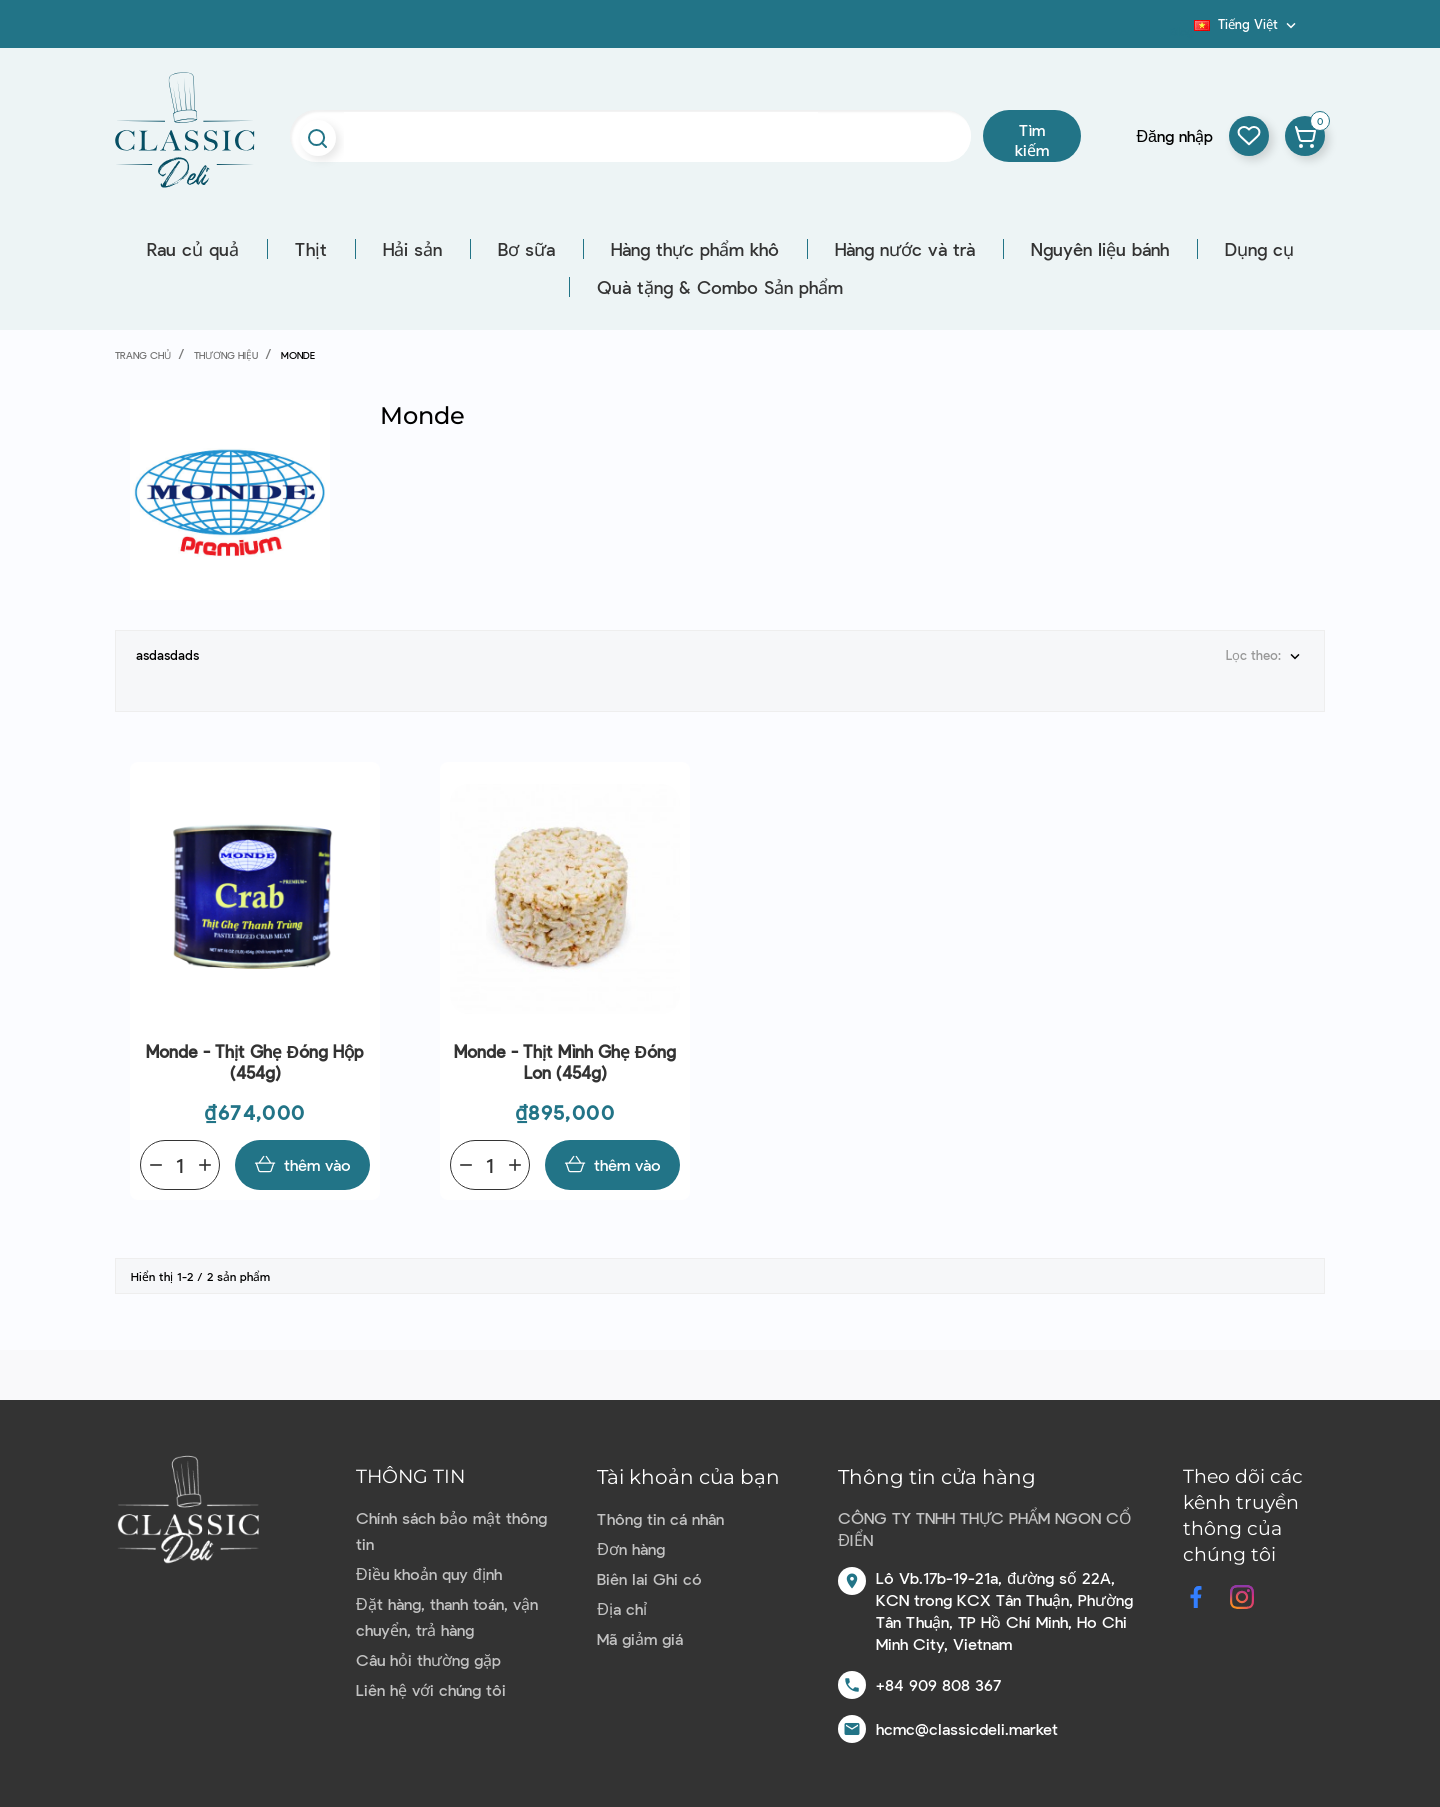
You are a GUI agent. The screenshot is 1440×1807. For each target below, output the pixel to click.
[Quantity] (180, 1165)
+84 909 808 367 (938, 1684)
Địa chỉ (622, 1608)
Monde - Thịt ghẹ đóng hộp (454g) (255, 1061)
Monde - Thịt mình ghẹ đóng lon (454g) (565, 1061)
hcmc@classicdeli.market (967, 1728)
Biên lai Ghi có (649, 1578)
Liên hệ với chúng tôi (431, 1689)
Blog (1182, 31)
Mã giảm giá (640, 1638)
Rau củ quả (193, 249)
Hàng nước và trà (905, 249)
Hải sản (412, 249)
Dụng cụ (1259, 249)
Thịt (311, 249)
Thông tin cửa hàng (937, 1477)
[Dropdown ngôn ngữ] (1247, 24)
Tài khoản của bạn (688, 1477)
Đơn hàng (631, 1548)
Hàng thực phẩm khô (695, 249)
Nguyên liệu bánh (1100, 249)
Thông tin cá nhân (660, 1518)
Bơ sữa (526, 249)
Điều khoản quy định (428, 1573)
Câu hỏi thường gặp (428, 1659)
